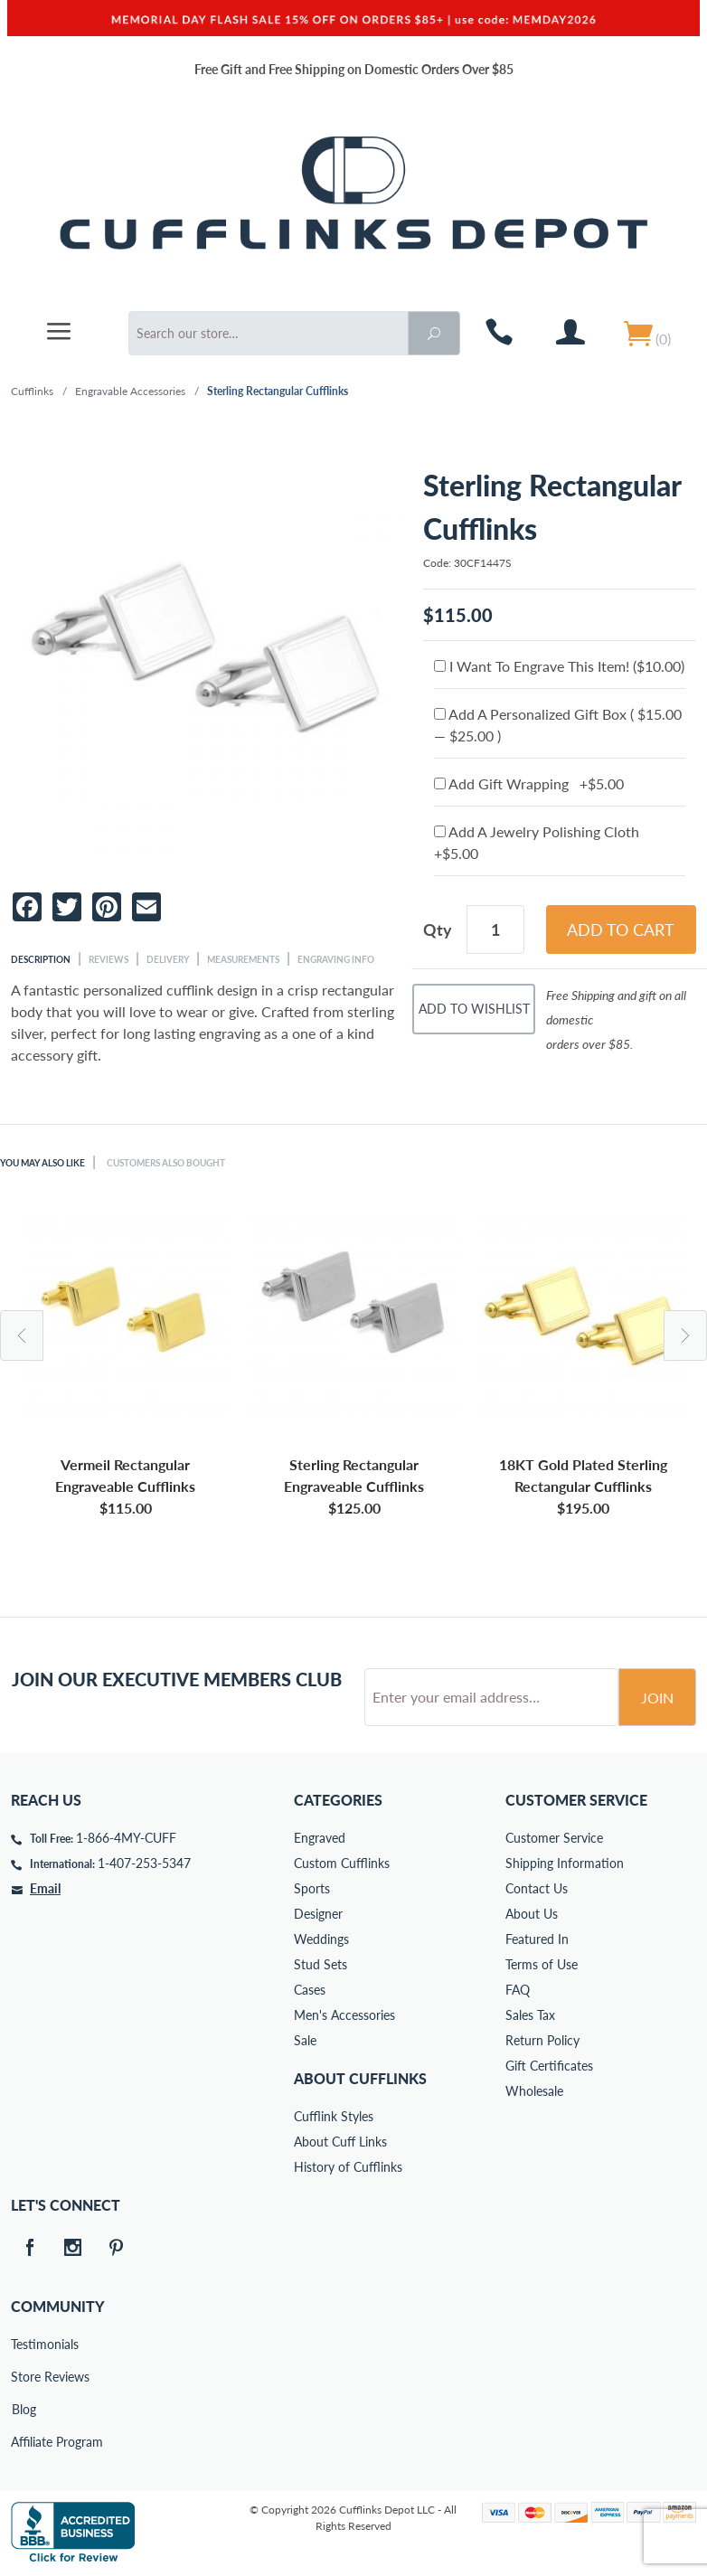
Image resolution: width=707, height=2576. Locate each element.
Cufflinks (32, 391)
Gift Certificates (549, 2065)
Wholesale (534, 2091)
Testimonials (23, 2344)
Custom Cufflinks (342, 1863)
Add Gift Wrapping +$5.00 (529, 783)
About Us (531, 1913)
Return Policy (542, 2040)
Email (45, 1888)
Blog (24, 2409)
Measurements (243, 959)
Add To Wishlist (474, 1008)
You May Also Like (42, 1162)
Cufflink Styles (333, 2116)
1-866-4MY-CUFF (126, 1837)
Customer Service (554, 1837)
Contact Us (536, 1888)
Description (41, 959)
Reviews (108, 959)
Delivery (167, 959)
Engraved (319, 1837)
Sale (305, 2040)
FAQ (517, 1989)
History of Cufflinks (348, 2167)
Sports (312, 1888)
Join (657, 1697)
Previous (21, 1335)
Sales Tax (530, 2015)
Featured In (537, 1939)
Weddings (321, 1939)
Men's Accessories (344, 2015)
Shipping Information (564, 1863)
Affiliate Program (23, 2441)
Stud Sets (320, 1964)
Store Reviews (23, 2376)
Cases (309, 1989)
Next (685, 1335)
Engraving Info (335, 959)
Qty (437, 929)
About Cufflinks (360, 2078)
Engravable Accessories (130, 391)
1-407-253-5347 (144, 1863)
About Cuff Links (340, 2141)
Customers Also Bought (166, 1162)
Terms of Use (541, 1964)
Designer (318, 1913)
